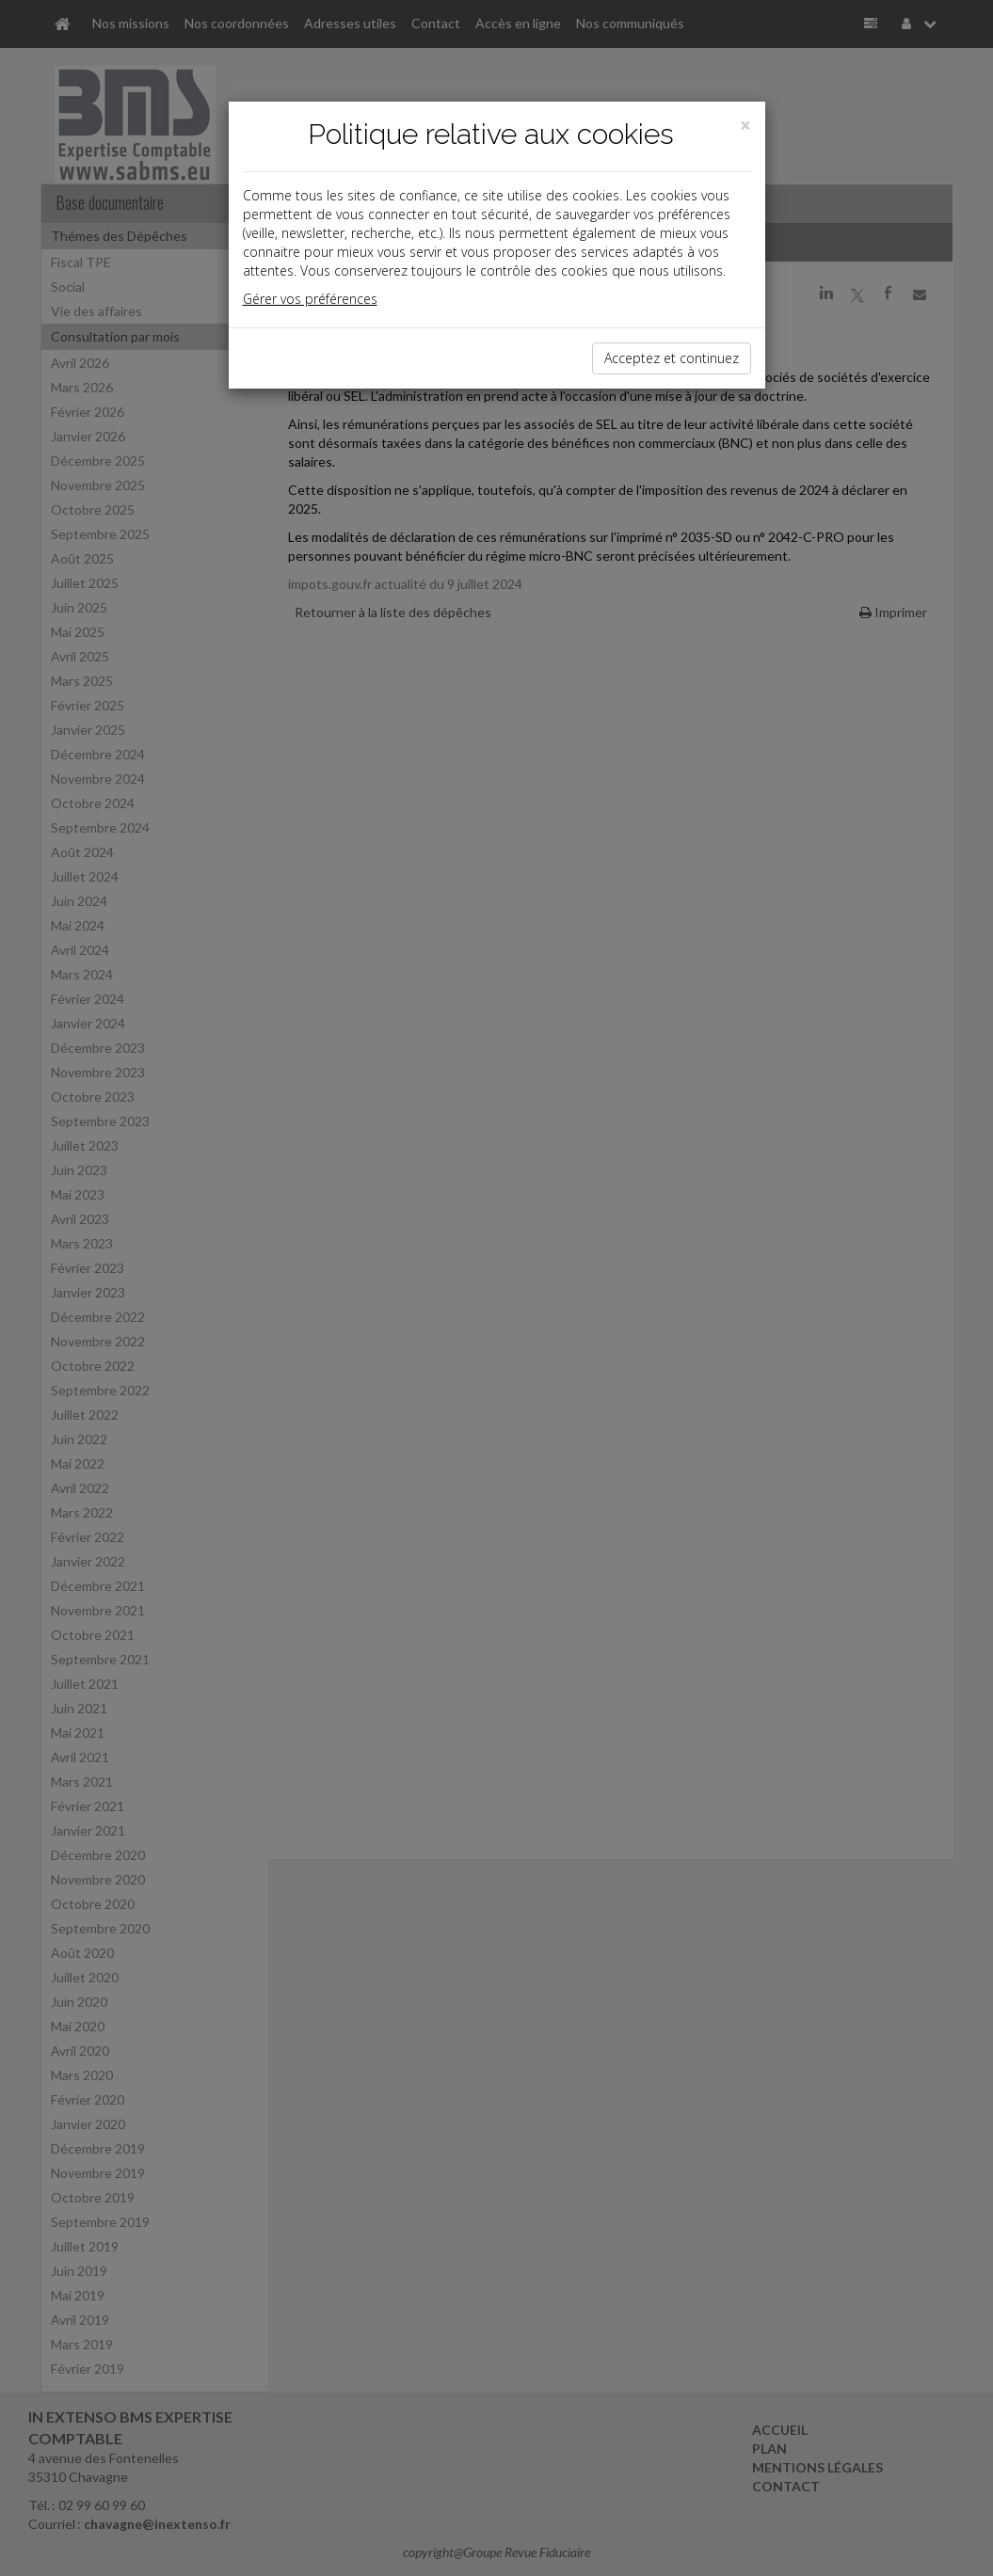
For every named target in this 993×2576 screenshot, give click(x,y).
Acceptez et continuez (671, 358)
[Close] (745, 125)
